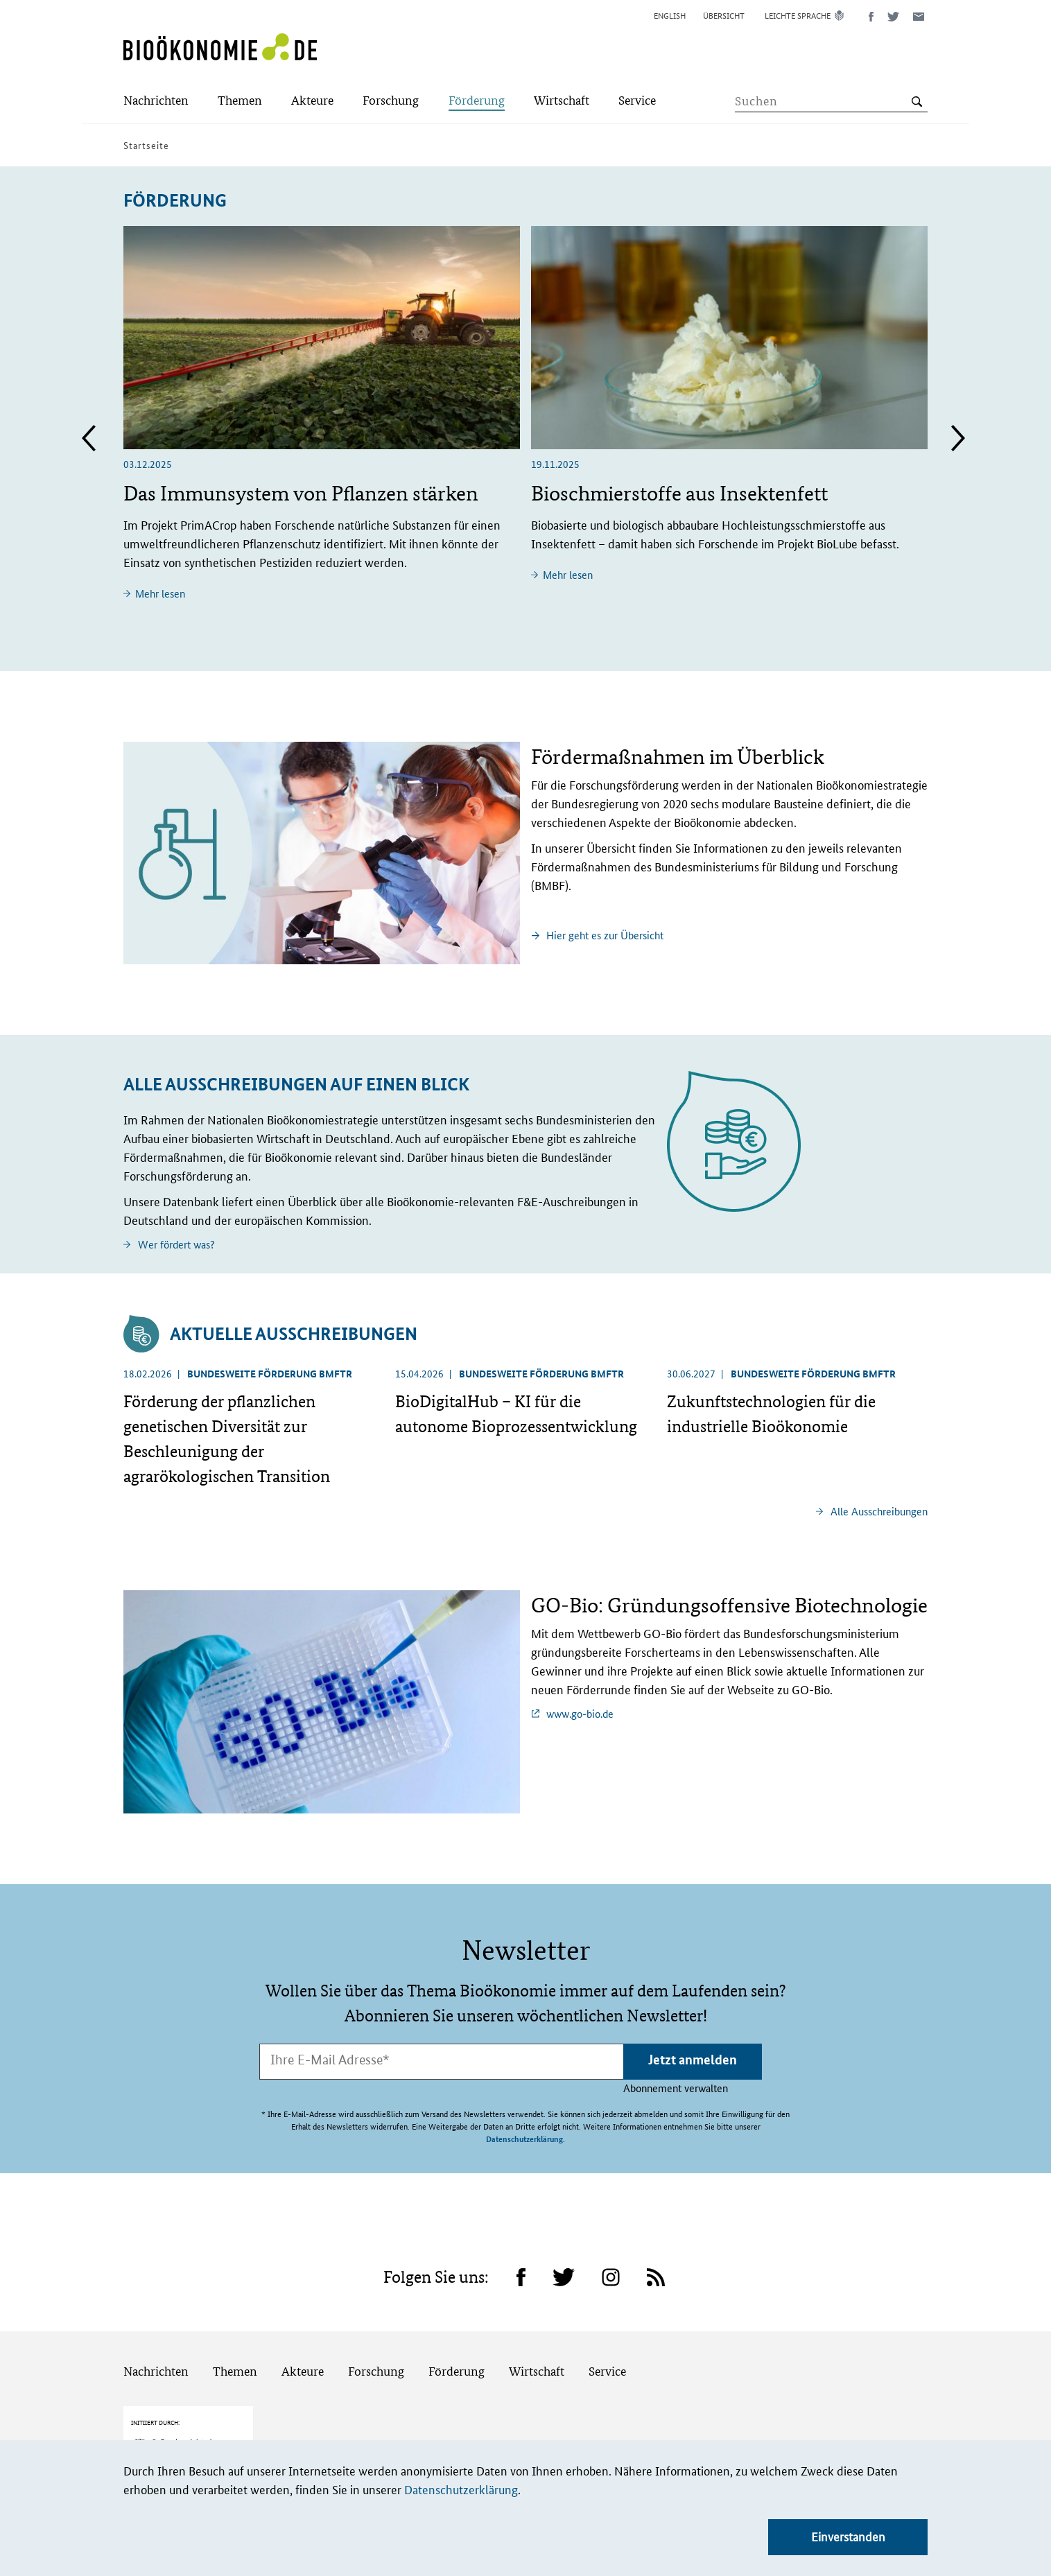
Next (958, 438)
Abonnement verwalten (675, 2087)
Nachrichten (156, 2321)
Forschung (376, 2321)
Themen (235, 2321)
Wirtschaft (536, 2321)
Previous (89, 438)
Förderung (456, 2321)
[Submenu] (156, 101)
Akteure (302, 2321)
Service (607, 2321)
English (670, 15)
